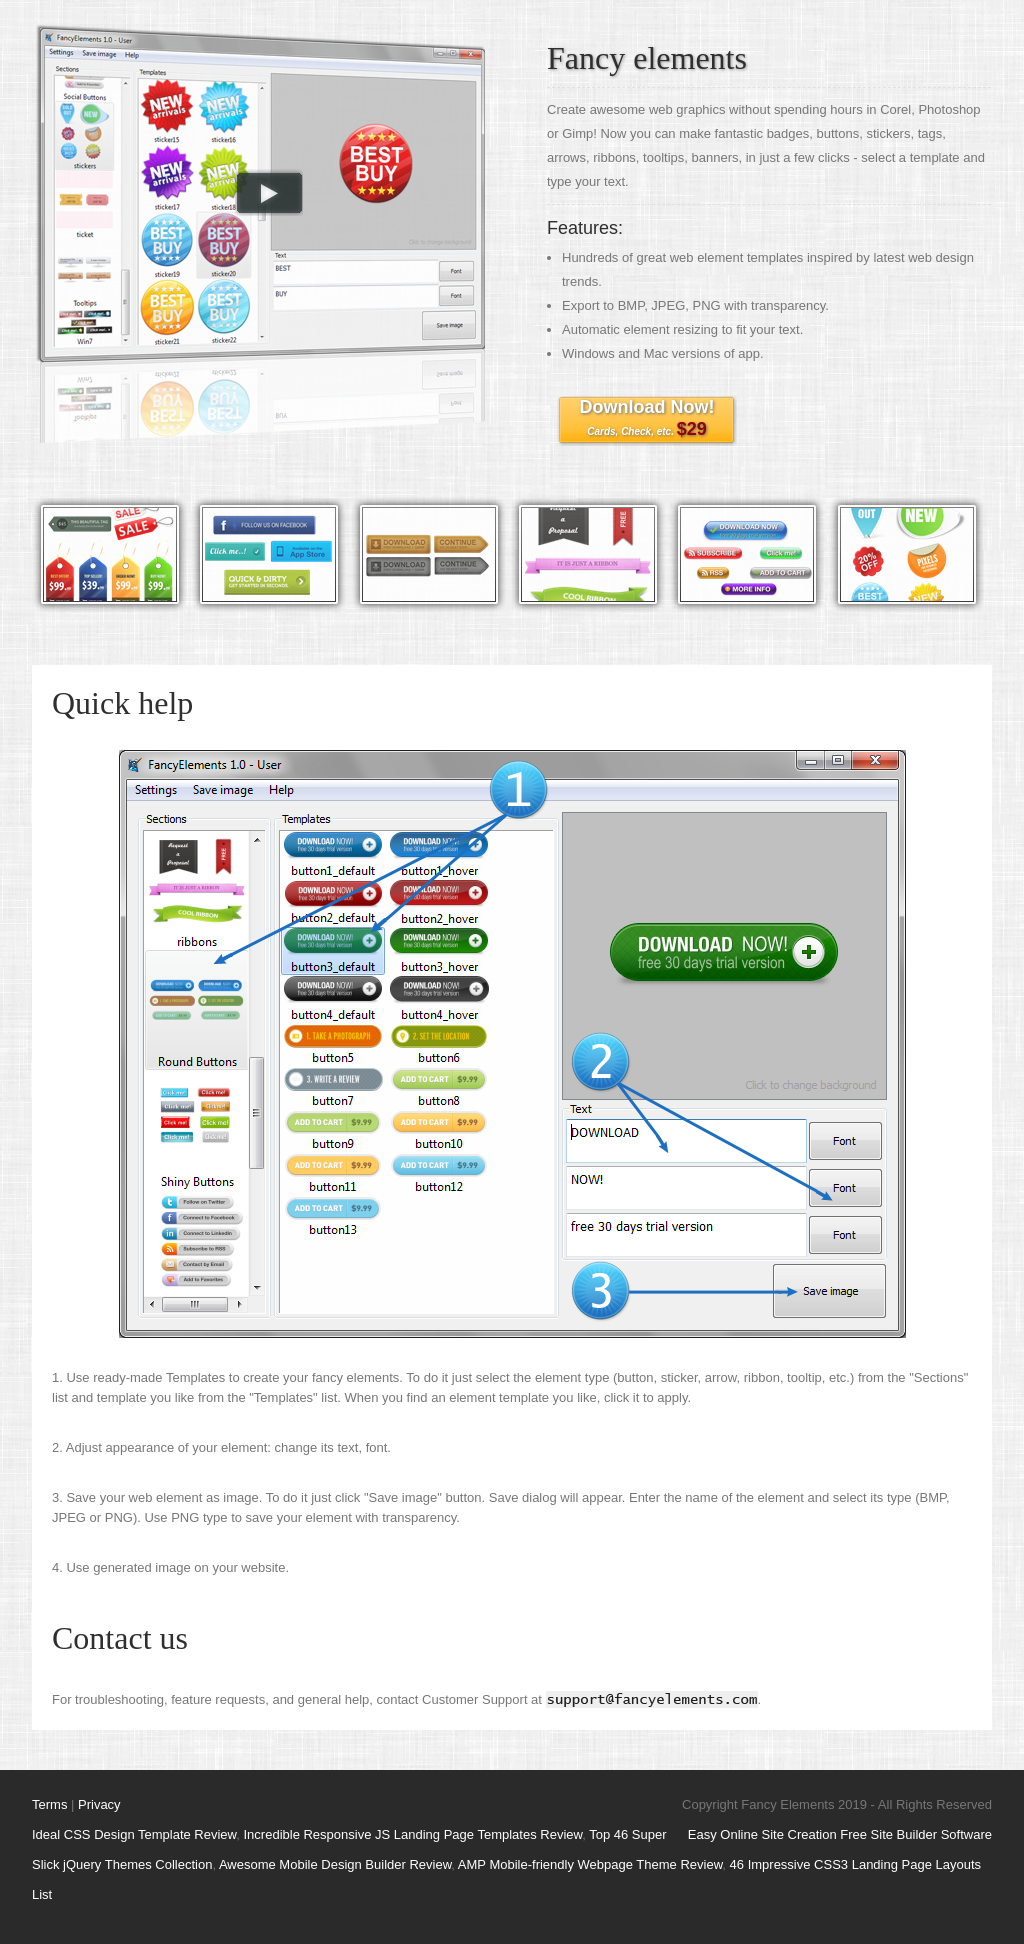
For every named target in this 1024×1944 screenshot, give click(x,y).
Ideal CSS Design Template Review (134, 1834)
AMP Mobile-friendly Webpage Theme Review (590, 1864)
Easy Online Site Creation (762, 1834)
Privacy (99, 1804)
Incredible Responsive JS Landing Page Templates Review (413, 1834)
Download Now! (647, 418)
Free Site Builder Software (916, 1834)
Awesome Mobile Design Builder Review (335, 1864)
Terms (49, 1804)
